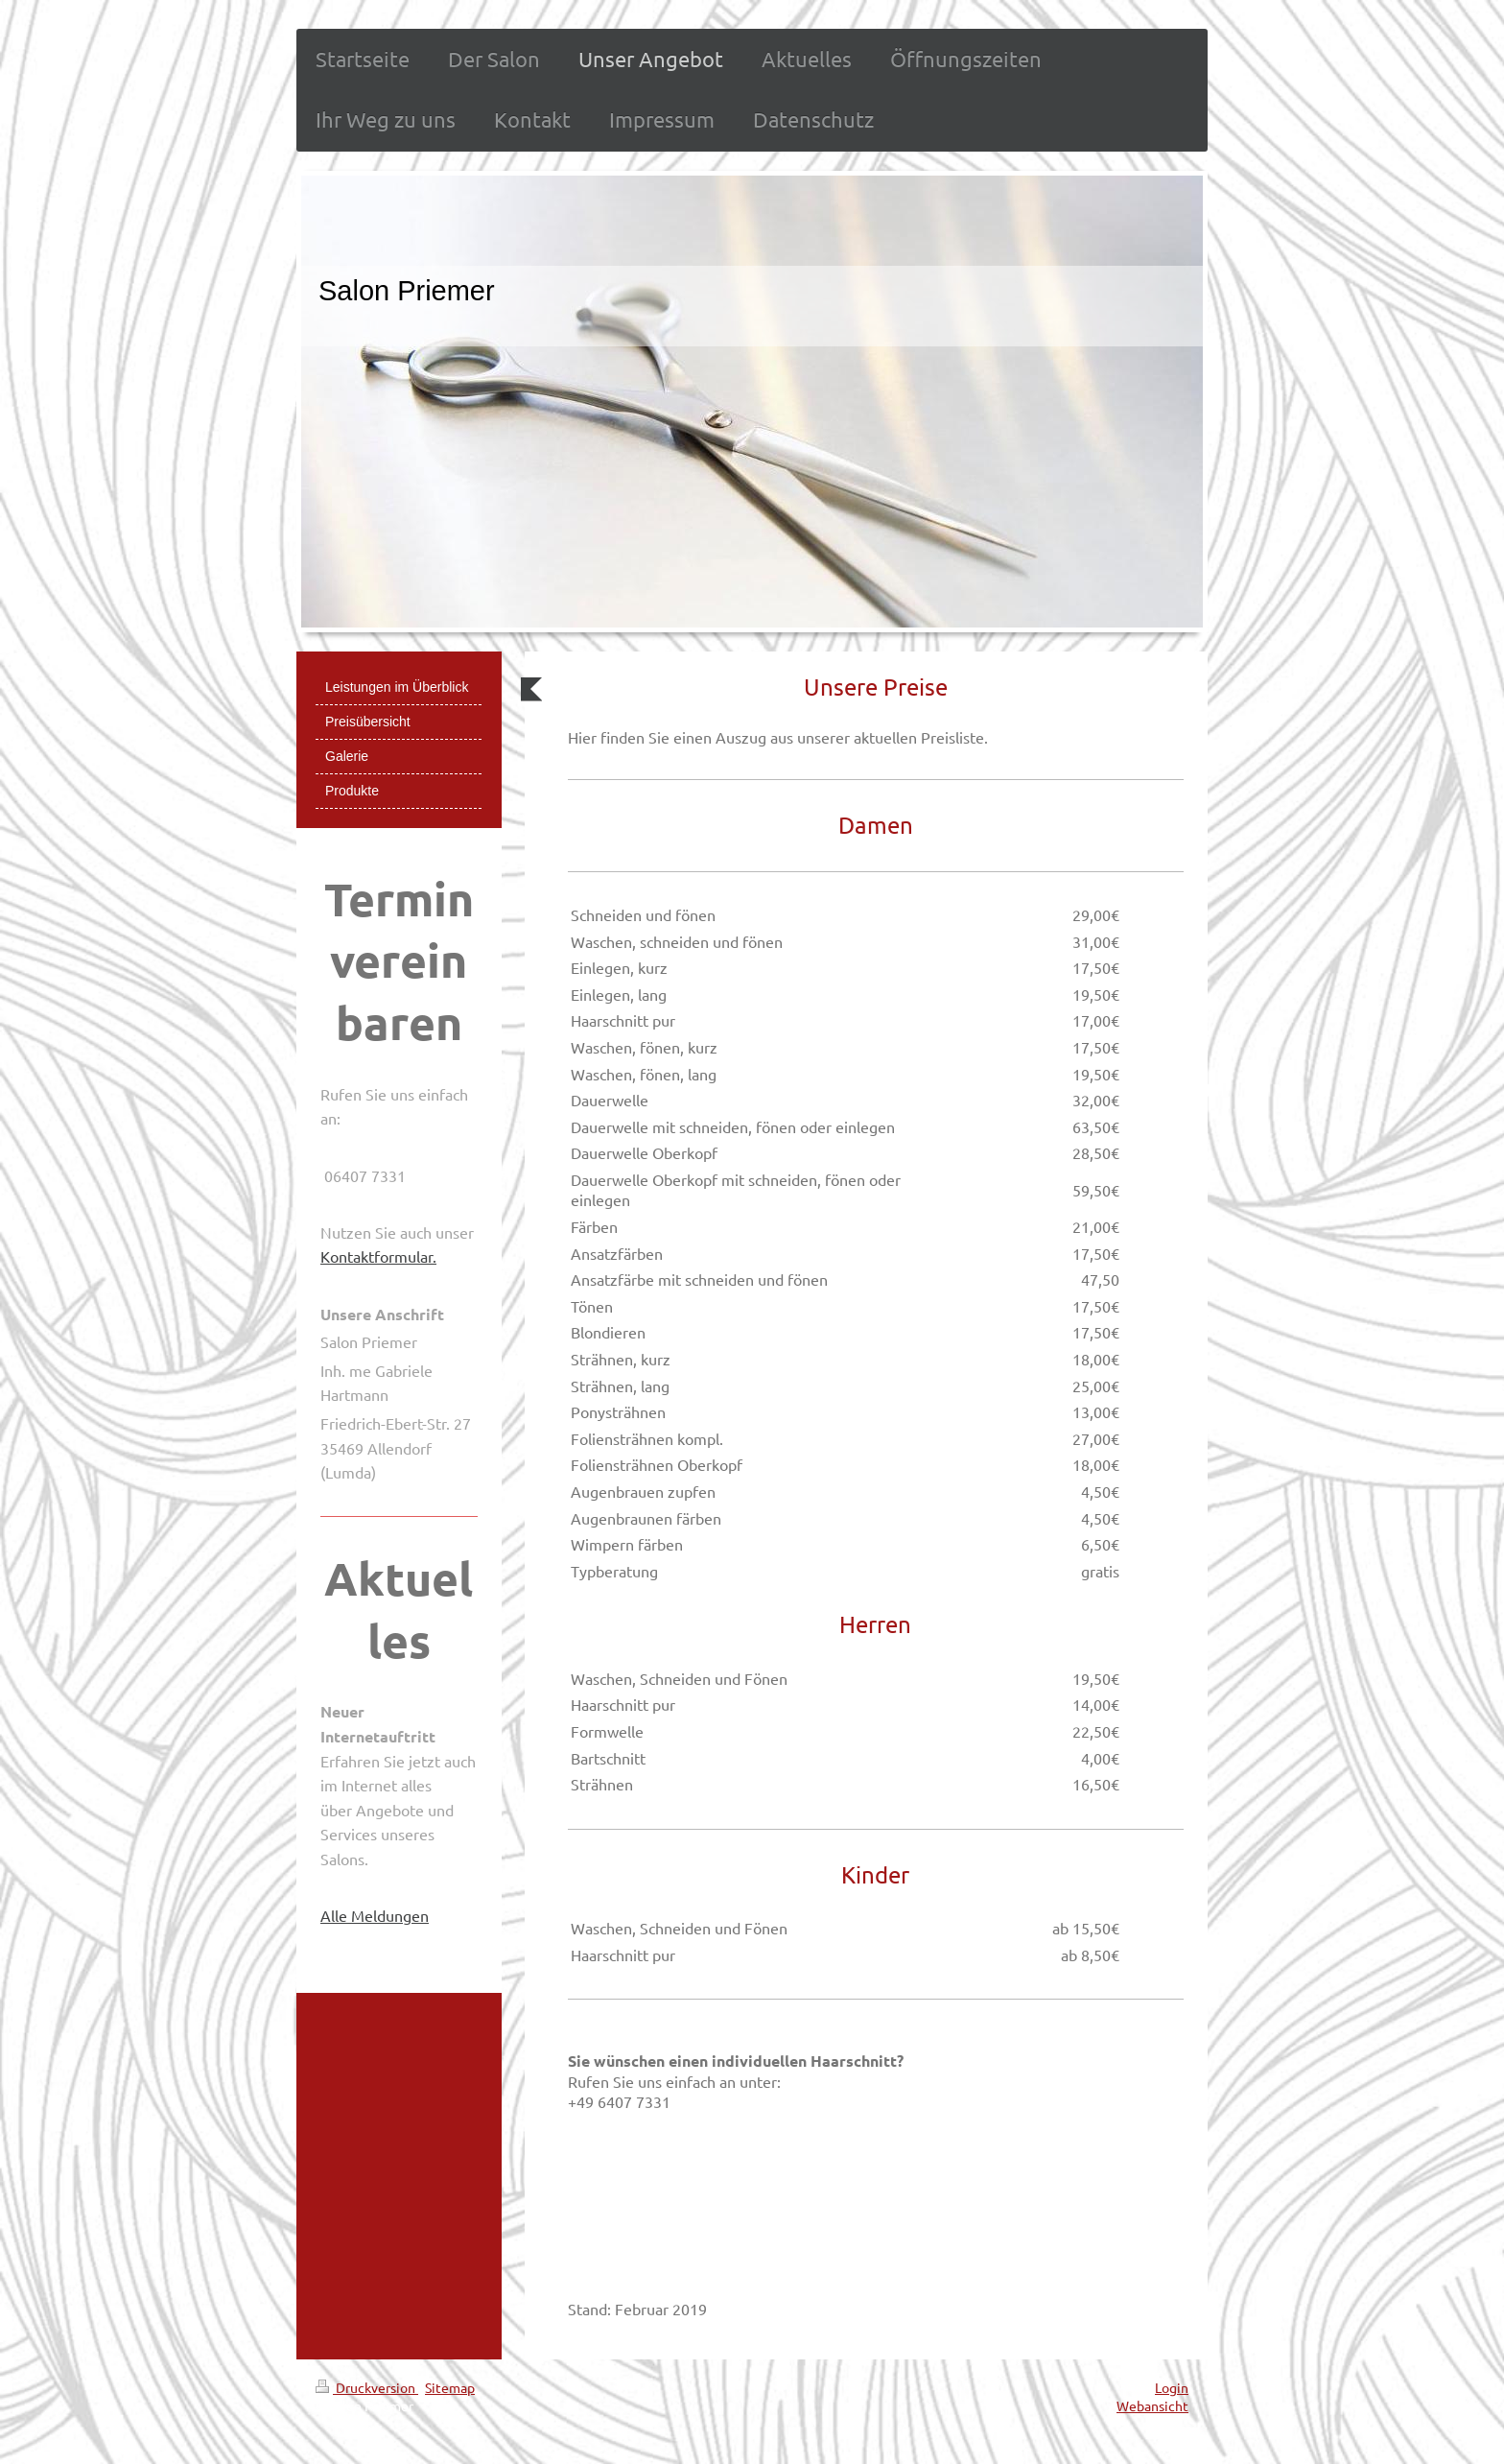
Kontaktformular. (378, 1256)
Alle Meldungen (374, 1915)
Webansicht (1152, 2405)
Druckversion (367, 2387)
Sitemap (450, 2387)
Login (1171, 2387)
